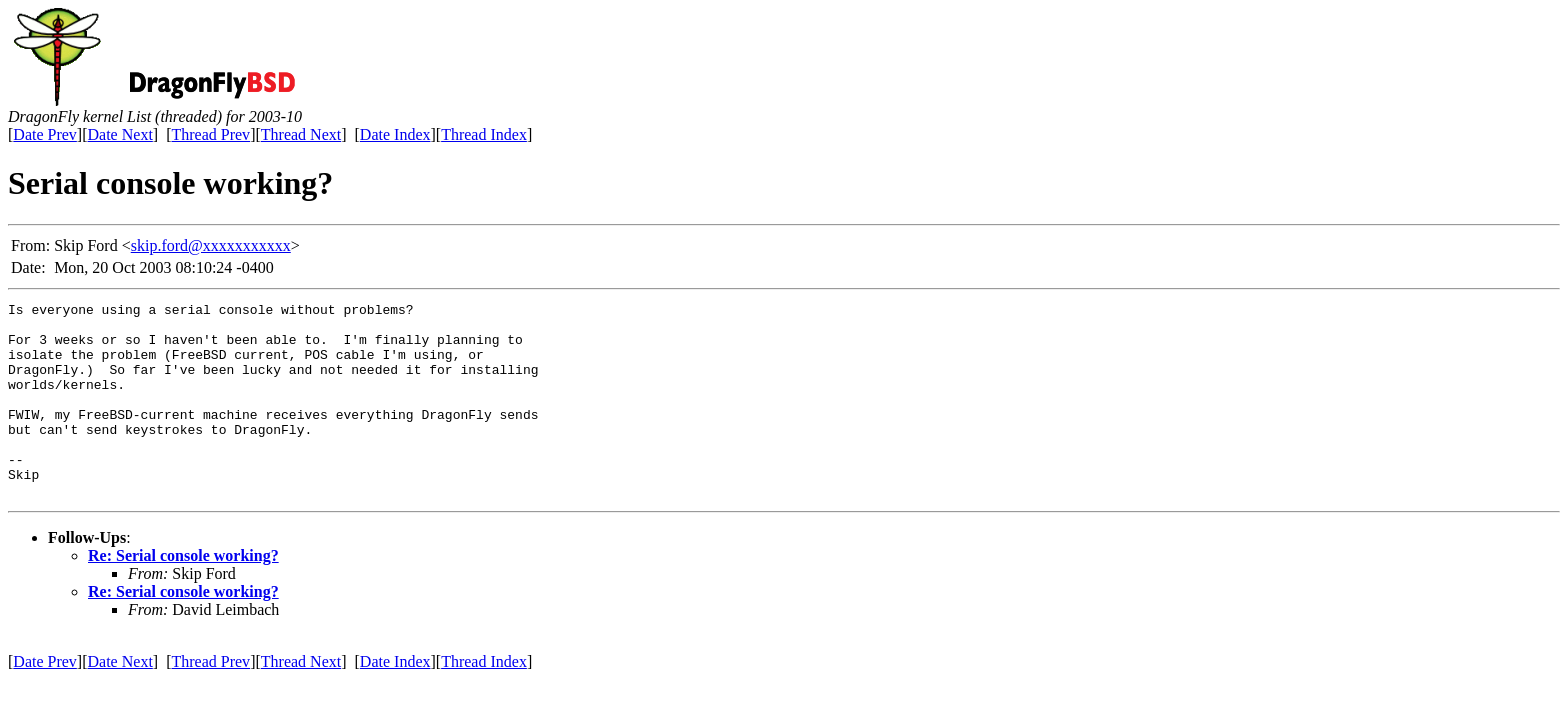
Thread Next (301, 134)
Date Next (120, 134)
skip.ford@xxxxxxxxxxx (211, 245)
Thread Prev (210, 134)
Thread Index (484, 134)
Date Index (395, 134)
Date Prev (45, 134)
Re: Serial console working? (183, 594)
